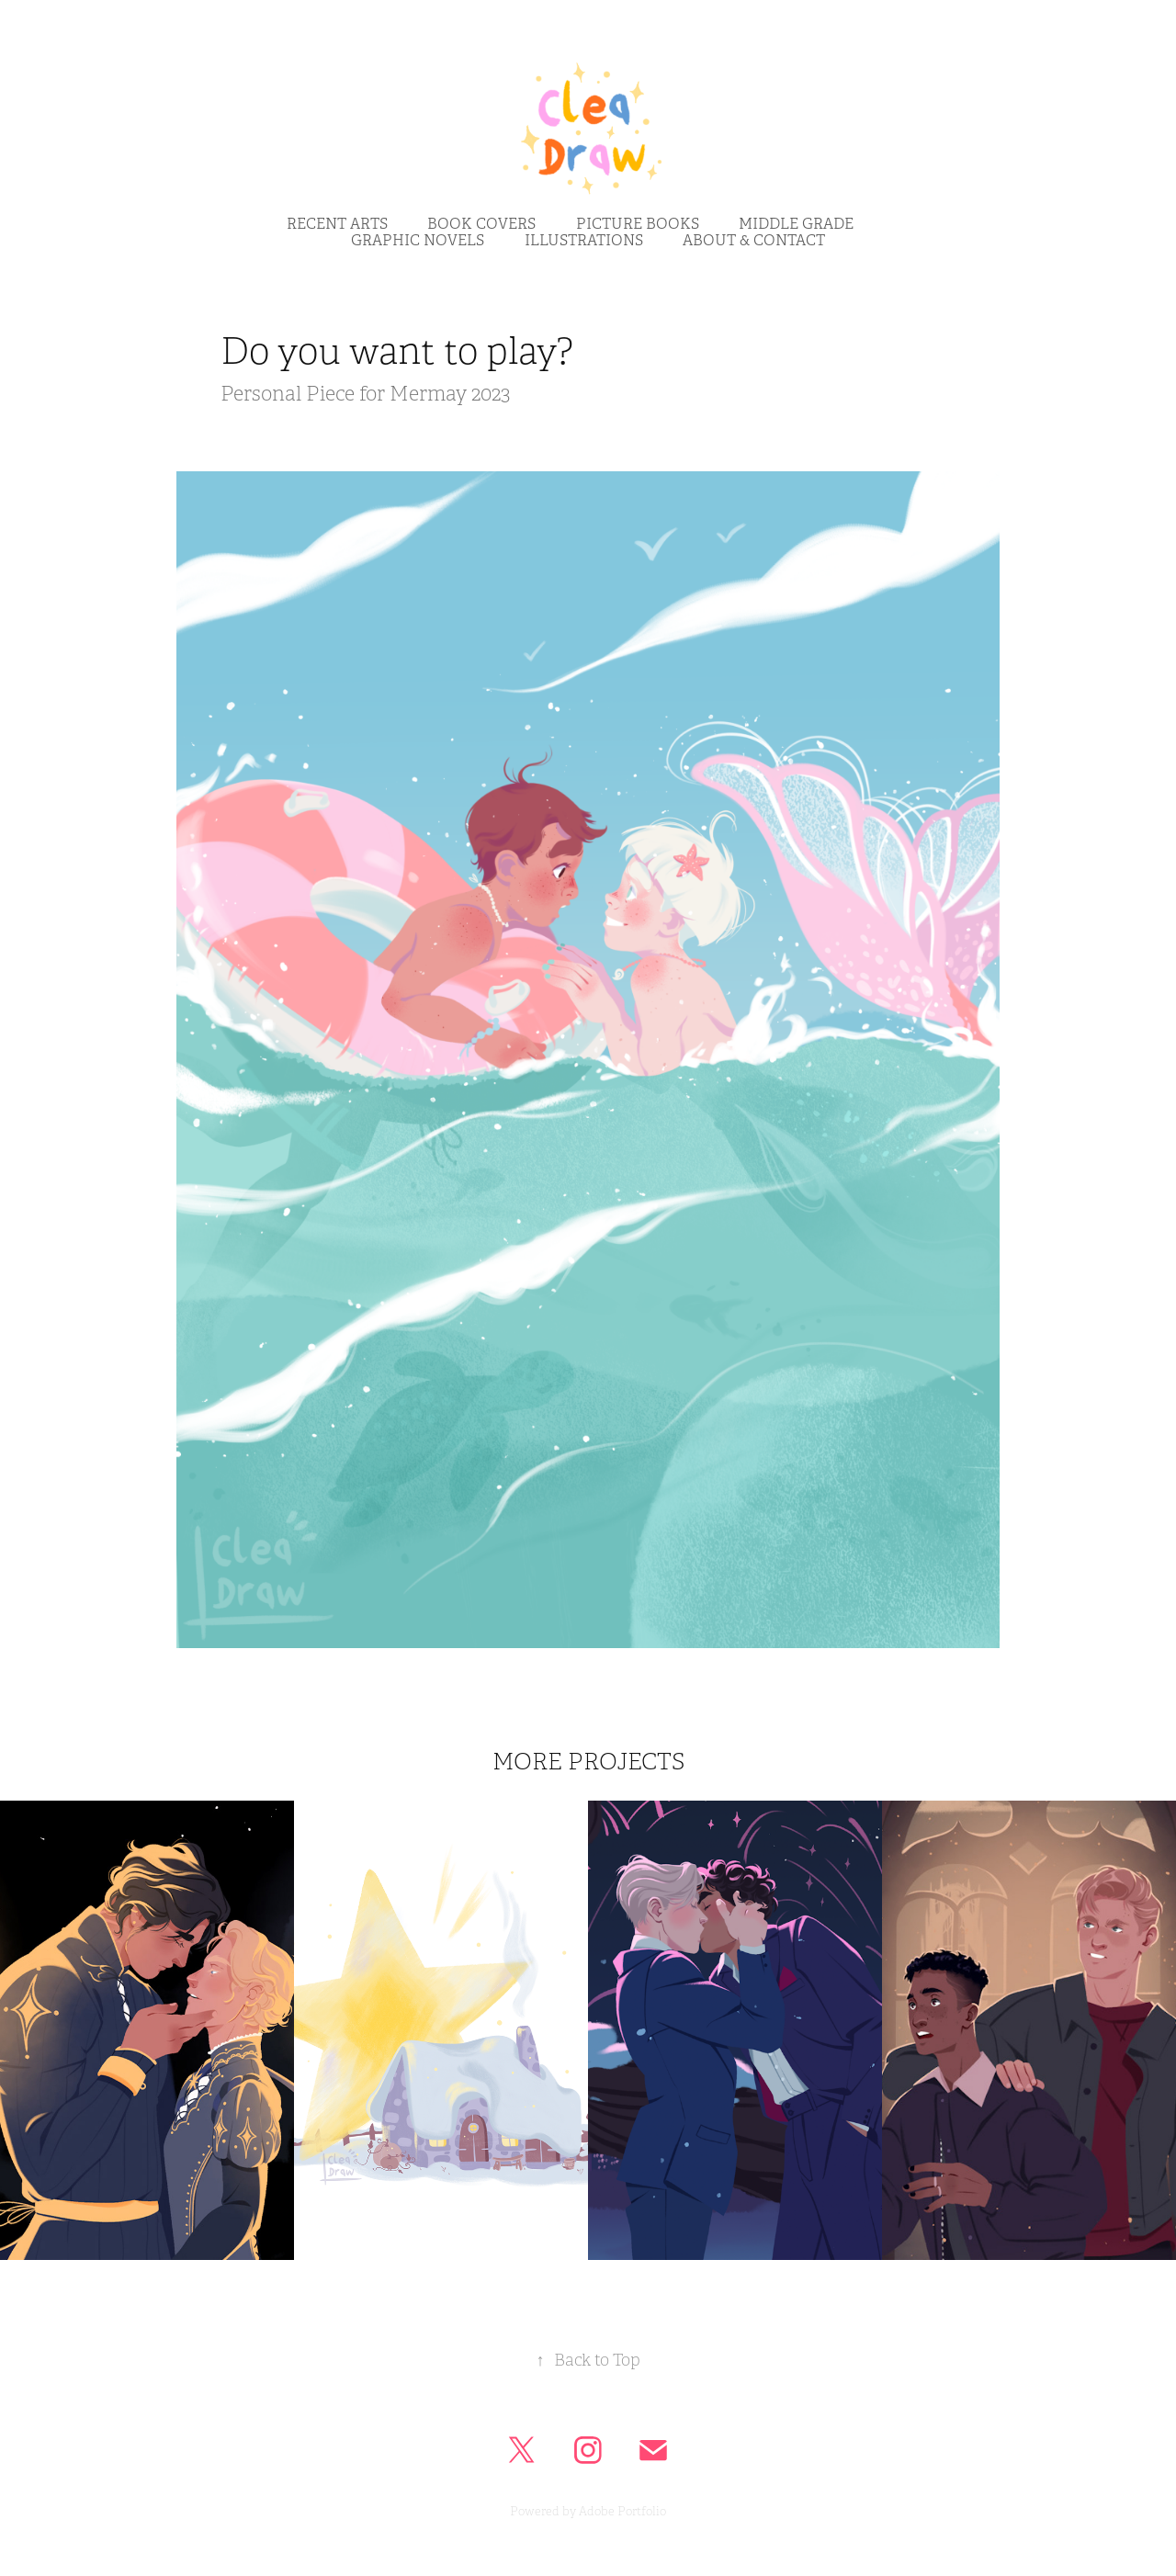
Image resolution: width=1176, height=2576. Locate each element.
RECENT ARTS (337, 224)
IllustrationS (584, 241)
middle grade (796, 224)
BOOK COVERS (481, 224)
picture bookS (637, 224)
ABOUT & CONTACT (754, 241)
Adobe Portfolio (622, 2511)
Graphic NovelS (417, 241)
